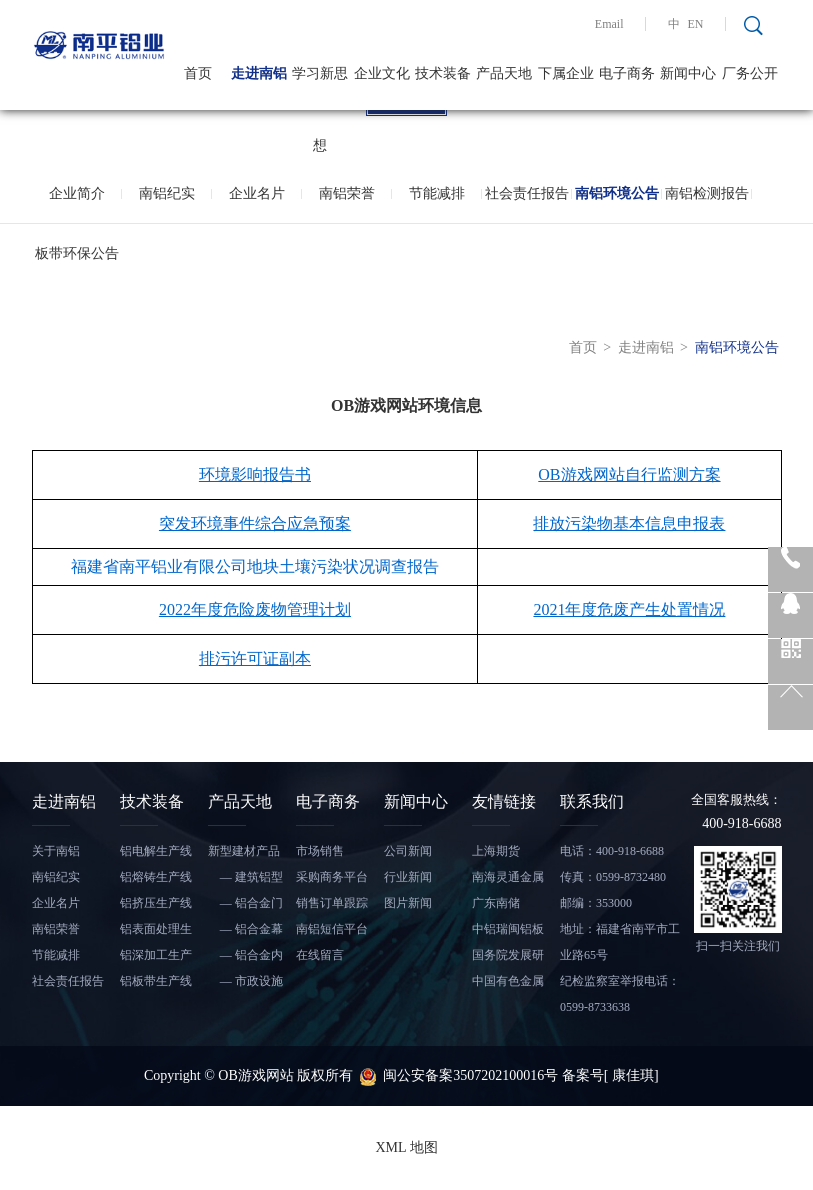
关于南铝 (56, 851)
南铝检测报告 (707, 193)
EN (696, 24)
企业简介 (77, 193)
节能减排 (437, 193)
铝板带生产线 (156, 981)
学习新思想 (320, 88)
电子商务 (627, 73)
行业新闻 (408, 877)
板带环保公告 (77, 253)
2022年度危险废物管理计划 (255, 609)
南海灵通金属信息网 (508, 880)
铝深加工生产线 (156, 958)
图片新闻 (408, 903)
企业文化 (382, 73)
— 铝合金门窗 (245, 906)
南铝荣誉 (347, 193)
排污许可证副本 (255, 658)
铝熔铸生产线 (156, 877)
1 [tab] (407, 111)
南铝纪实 (167, 193)
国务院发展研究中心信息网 (508, 958)
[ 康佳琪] (631, 1075)
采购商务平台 (332, 877)
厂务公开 (750, 73)
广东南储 (496, 903)
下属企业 (566, 73)
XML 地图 (406, 1147)
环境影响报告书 (255, 474)
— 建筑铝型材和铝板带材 (245, 880)
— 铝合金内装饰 (245, 958)
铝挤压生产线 (156, 903)
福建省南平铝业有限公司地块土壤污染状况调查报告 (255, 566)
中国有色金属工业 (508, 984)
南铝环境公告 (617, 193)
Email (609, 24)
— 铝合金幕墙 (245, 932)
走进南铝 (259, 73)
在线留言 (320, 955)
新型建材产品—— (244, 854)
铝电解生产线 (156, 851)
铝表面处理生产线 (156, 932)
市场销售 (320, 851)
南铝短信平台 (332, 929)
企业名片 (257, 193)
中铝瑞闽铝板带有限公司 (508, 932)
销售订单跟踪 (332, 903)
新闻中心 (688, 73)
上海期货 (496, 851)
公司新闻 (408, 851)
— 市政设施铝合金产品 (245, 984)
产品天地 (504, 73)
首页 (198, 73)
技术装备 (443, 73)
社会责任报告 (527, 193)
